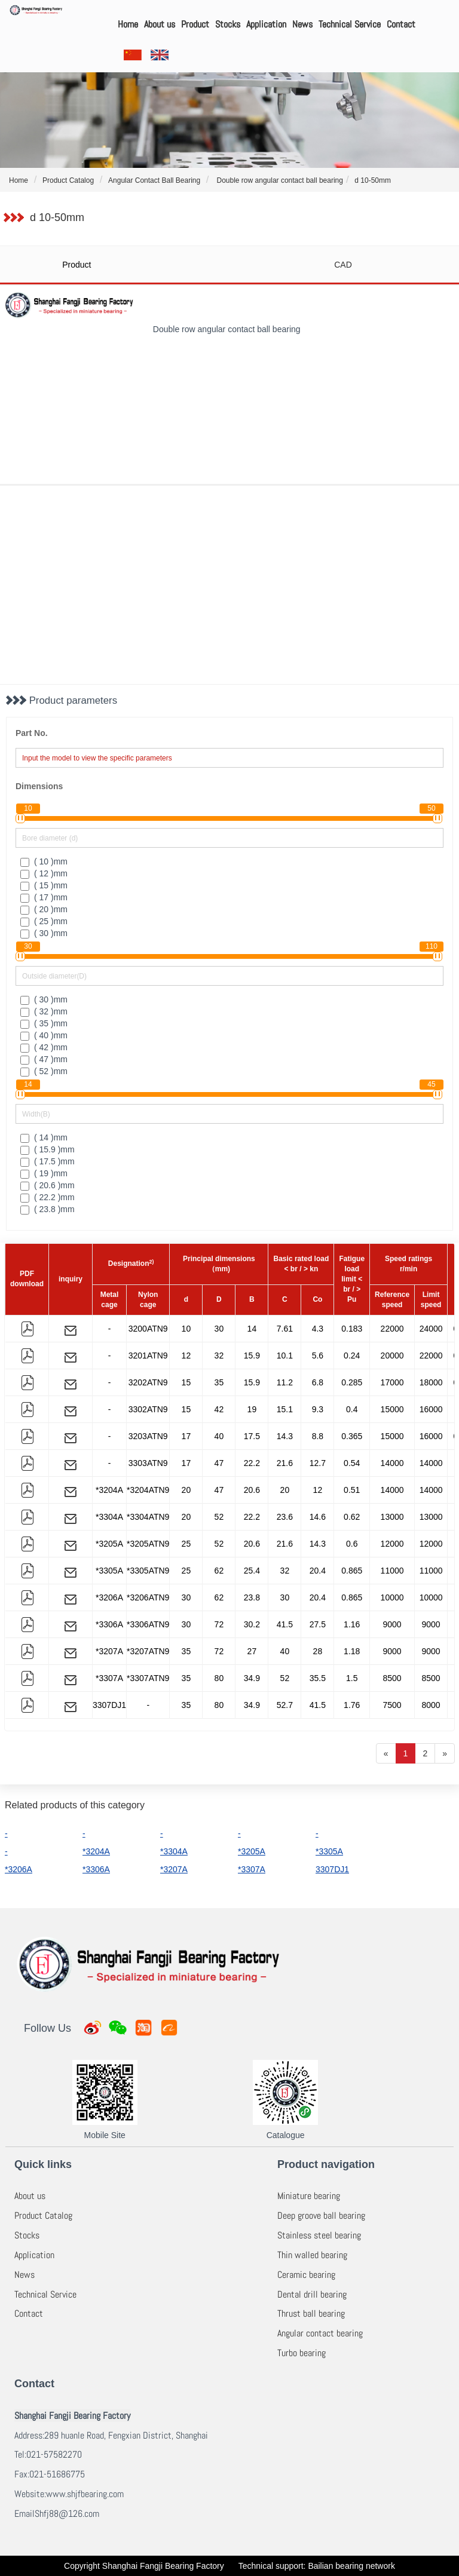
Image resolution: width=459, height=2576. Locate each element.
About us (159, 24)
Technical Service (350, 24)
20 (186, 1490)
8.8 (317, 1436)
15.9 (252, 1355)
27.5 (318, 1624)
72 (219, 1624)
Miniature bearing (308, 2195)
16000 (431, 1409)
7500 (392, 1705)
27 (252, 1651)
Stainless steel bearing (319, 2235)
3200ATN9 (148, 1328)
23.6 (285, 1517)
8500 (392, 1678)
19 (252, 1409)
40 (219, 1436)
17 (186, 1436)
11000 (392, 1570)
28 (318, 1651)
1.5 (351, 1678)
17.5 (252, 1436)
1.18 (352, 1651)
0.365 (351, 1436)
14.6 (318, 1517)
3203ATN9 (148, 1436)
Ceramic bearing (306, 2274)
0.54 (352, 1463)
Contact (401, 24)
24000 (431, 1328)
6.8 (317, 1382)
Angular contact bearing (320, 2333)
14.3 (285, 1436)
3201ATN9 (148, 1355)
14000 (392, 1463)
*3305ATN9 (148, 1570)
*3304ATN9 (148, 1517)
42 (219, 1409)
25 (186, 1543)
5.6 (317, 1355)
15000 (392, 1409)
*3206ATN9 (148, 1597)
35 (219, 1382)
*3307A (109, 1678)
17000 (392, 1382)
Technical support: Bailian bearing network (316, 2566)
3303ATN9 (148, 1463)
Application (266, 24)
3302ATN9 (148, 1409)
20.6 (252, 1490)
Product (195, 24)
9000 (392, 1624)
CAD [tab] (343, 264)
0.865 (351, 1570)
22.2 (252, 1463)
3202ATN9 (148, 1382)
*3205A (109, 1543)
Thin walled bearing (312, 2255)
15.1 (285, 1409)
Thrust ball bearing (311, 2313)
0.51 (352, 1490)
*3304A (109, 1517)
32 (219, 1355)
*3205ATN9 (148, 1543)
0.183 (351, 1328)
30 (219, 1328)
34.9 (252, 1678)
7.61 (285, 1328)
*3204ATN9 (148, 1490)
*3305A (109, 1570)
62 (219, 1570)
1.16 (352, 1624)
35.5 (318, 1678)
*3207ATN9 (148, 1651)
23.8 (252, 1597)
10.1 (285, 1355)
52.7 (285, 1705)
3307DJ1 (109, 1705)
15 (186, 1382)
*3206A (109, 1597)
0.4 (351, 1409)
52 (219, 1517)
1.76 (352, 1705)
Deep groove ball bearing (321, 2215)
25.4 (252, 1570)
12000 (392, 1543)
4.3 (317, 1328)
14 (252, 1328)
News (302, 24)
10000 (392, 1597)
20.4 (318, 1570)
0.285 (351, 1382)
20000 (392, 1355)
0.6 (351, 1543)
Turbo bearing (301, 2353)
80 (219, 1678)
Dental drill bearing (312, 2294)
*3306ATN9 (148, 1624)
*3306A (109, 1624)
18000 (431, 1382)
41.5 (285, 1624)
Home (128, 24)
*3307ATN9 (148, 1678)
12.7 (318, 1463)
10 (186, 1328)
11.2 (285, 1382)
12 (186, 1355)
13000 (392, 1517)
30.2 (252, 1624)
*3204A (109, 1490)
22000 (392, 1328)
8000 (431, 1705)
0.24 (352, 1355)
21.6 (285, 1463)
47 (219, 1463)
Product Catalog (43, 2215)
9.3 (317, 1409)
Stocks (227, 24)
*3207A (109, 1651)
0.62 (352, 1517)
